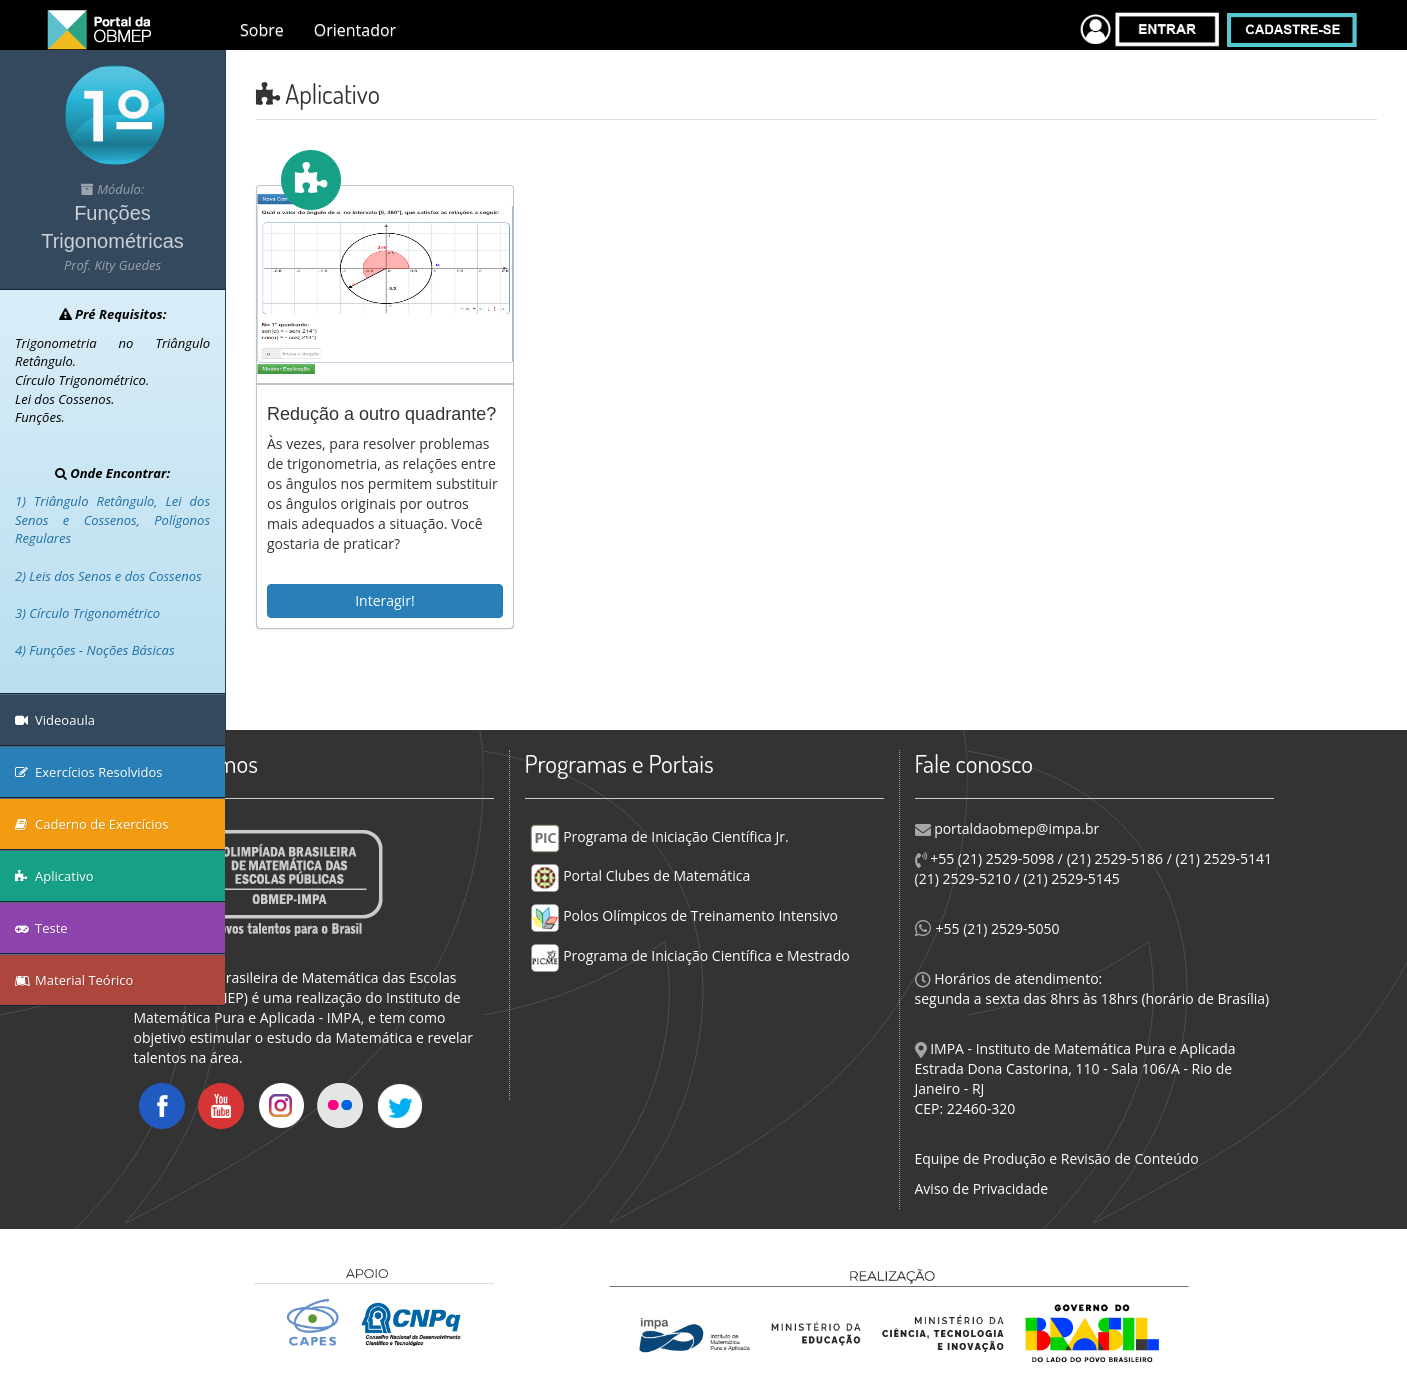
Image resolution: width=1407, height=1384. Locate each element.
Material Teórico (74, 980)
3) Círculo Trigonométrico (87, 613)
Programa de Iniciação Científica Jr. (659, 836)
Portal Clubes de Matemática (640, 875)
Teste (41, 928)
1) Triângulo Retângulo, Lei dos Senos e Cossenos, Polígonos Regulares (112, 519)
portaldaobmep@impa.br (1015, 828)
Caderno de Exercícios (92, 824)
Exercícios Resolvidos (89, 772)
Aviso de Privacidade (982, 1188)
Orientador (355, 30)
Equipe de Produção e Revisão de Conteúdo (1057, 1158)
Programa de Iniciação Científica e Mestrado (690, 955)
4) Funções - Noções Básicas (95, 650)
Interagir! (384, 600)
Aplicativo (54, 876)
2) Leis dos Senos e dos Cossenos (108, 576)
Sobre (262, 30)
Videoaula (55, 720)
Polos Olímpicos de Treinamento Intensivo (684, 915)
